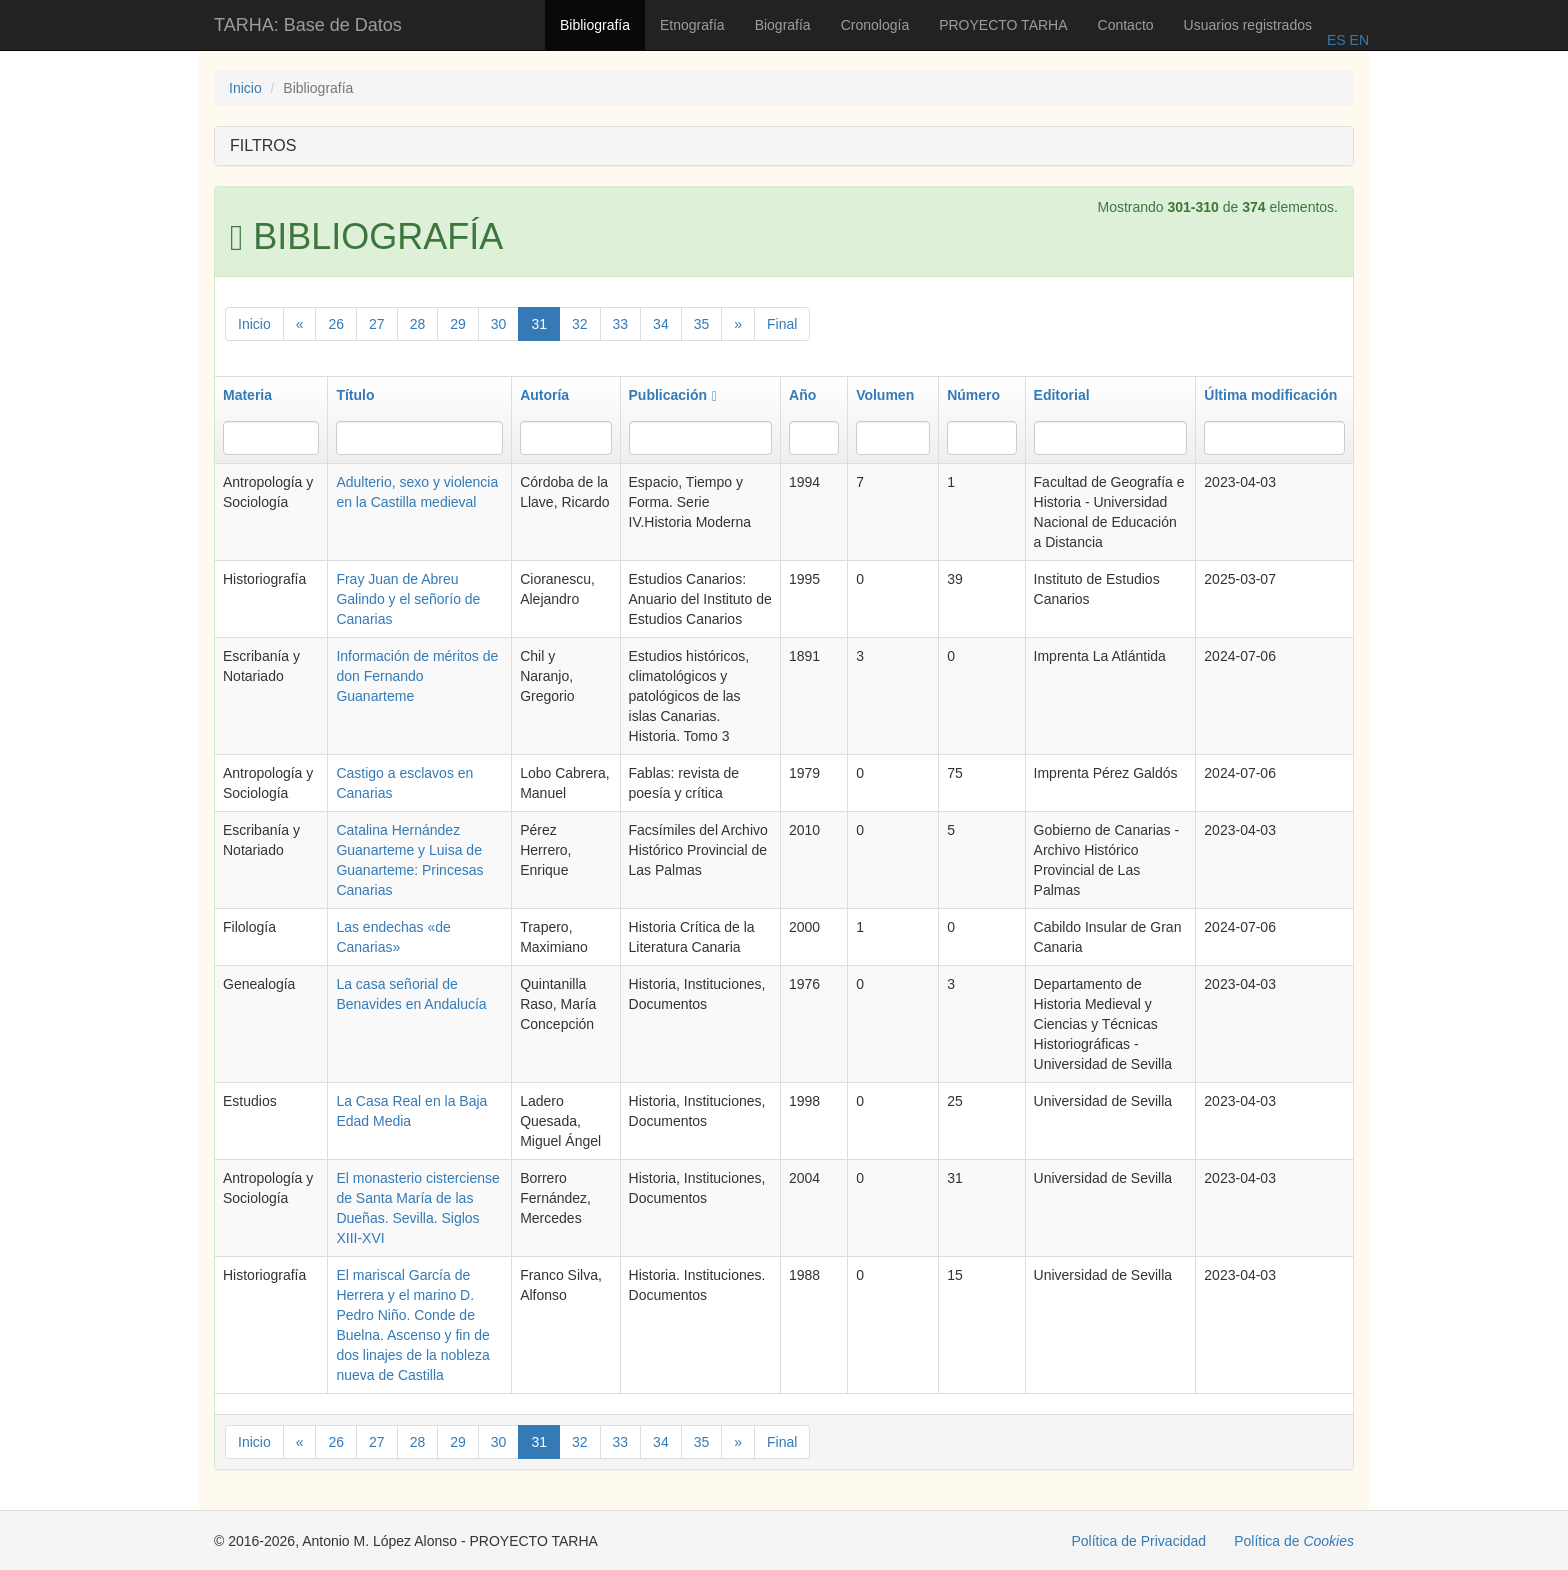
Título (355, 395)
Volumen (885, 395)
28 (418, 324)
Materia (247, 395)
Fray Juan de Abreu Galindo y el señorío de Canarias (408, 599)
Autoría (544, 395)
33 (621, 324)
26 (336, 324)
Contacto (1126, 25)
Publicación (673, 395)
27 (377, 324)
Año (802, 395)
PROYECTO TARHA (1003, 25)
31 (539, 324)
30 (499, 324)
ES (1336, 40)
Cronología (875, 25)
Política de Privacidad (1139, 1541)
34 (661, 324)
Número (973, 395)
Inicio (245, 88)
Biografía (783, 25)
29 (458, 324)
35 (702, 324)
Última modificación (1270, 395)
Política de (1294, 1541)
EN (1357, 40)
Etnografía (692, 25)
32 (580, 324)
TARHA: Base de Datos (308, 25)
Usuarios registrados (1248, 25)
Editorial (1062, 395)
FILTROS (263, 145)
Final (782, 324)
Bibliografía (595, 25)
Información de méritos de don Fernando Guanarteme (417, 676)
